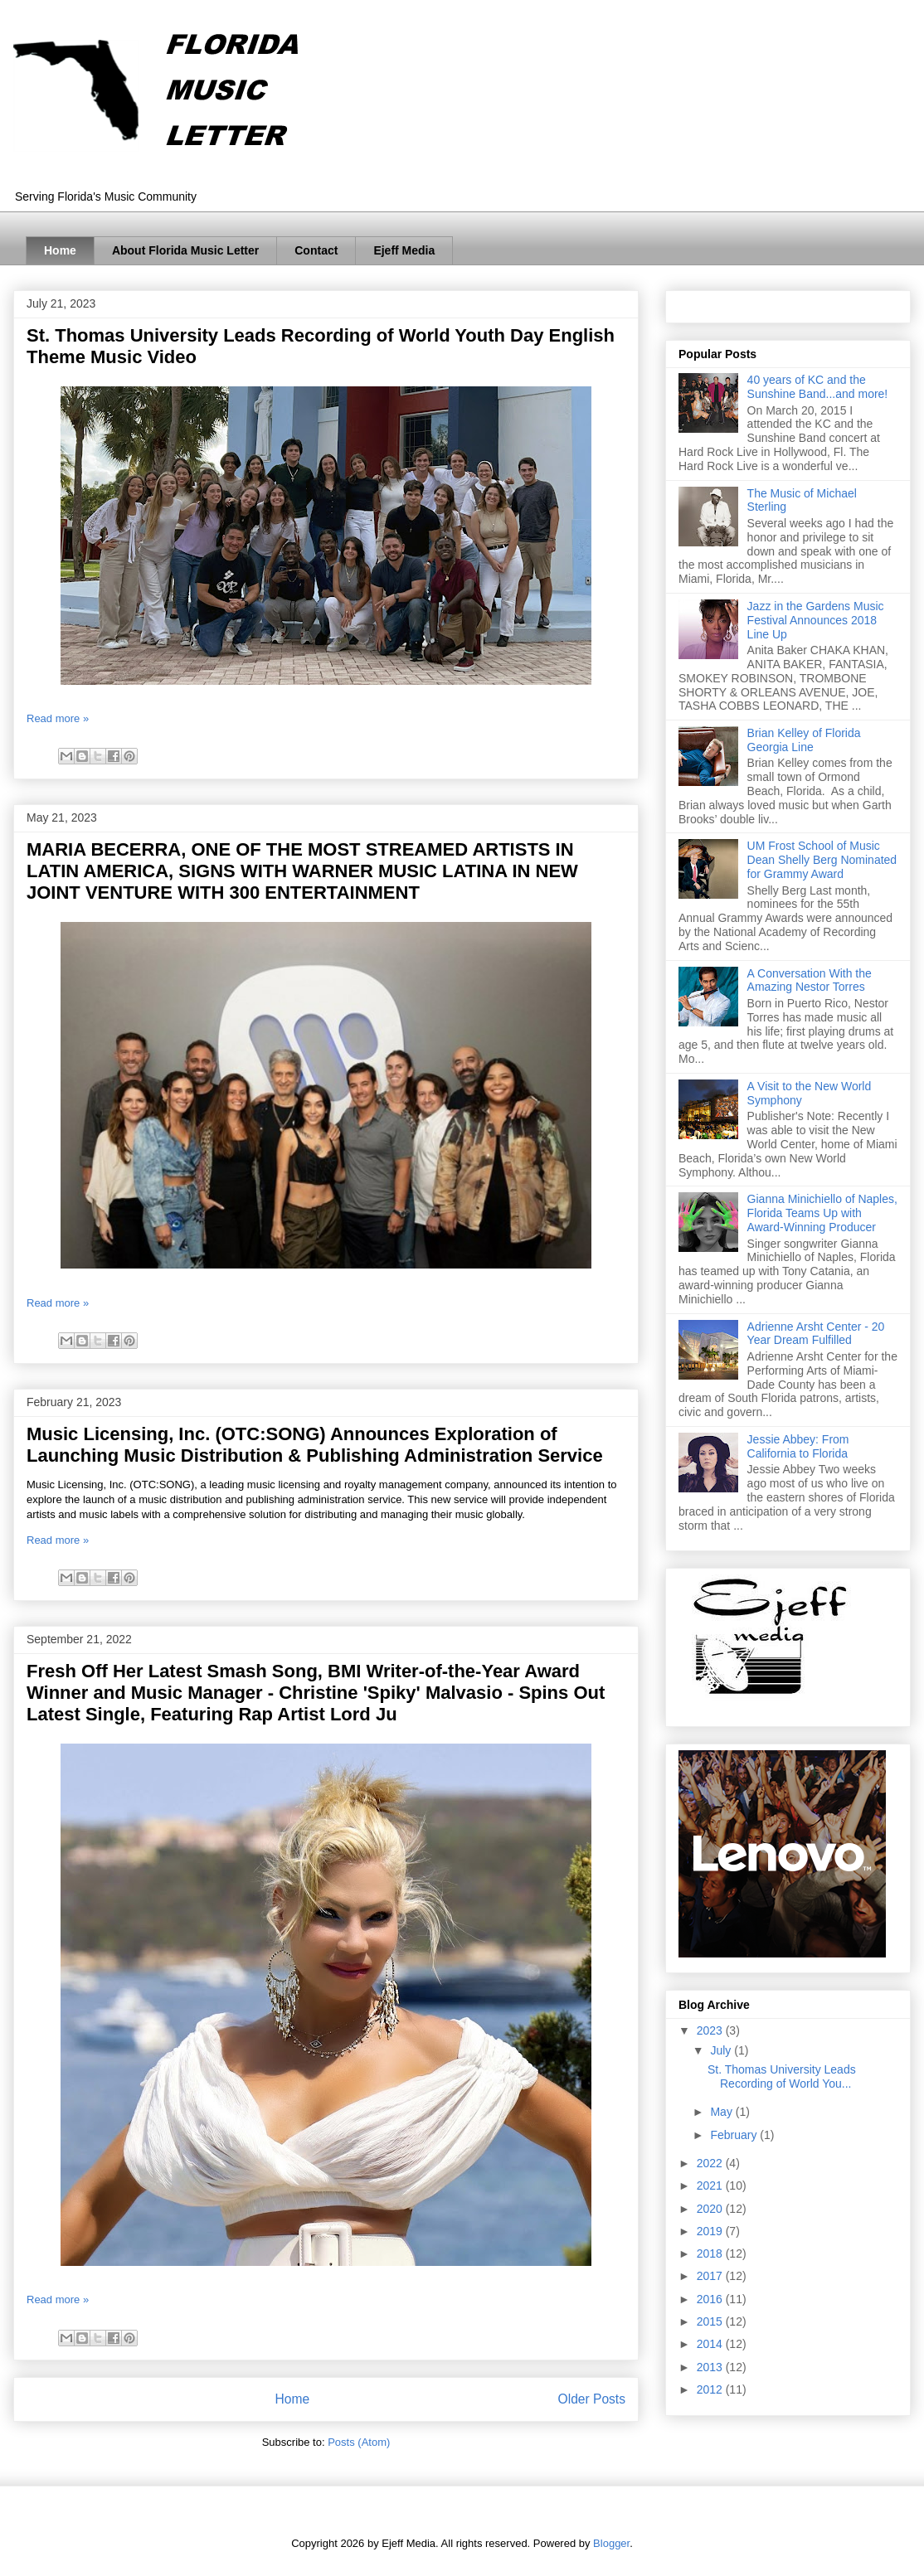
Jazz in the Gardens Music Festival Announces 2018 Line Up (815, 620)
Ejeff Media (404, 250)
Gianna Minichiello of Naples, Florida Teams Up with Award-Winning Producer (822, 1213)
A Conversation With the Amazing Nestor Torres (809, 980)
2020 (711, 2208)
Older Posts (591, 2399)
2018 (711, 2253)
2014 (711, 2343)
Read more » (58, 718)
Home (60, 250)
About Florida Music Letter (185, 250)
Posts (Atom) (359, 2442)
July (722, 2050)
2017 (711, 2276)
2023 (711, 2030)
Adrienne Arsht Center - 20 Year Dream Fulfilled (816, 1333)
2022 (711, 2163)
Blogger (611, 2543)
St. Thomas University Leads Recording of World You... (782, 2076)
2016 (711, 2299)
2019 (711, 2231)
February (735, 2135)
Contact (316, 250)
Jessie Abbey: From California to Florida (798, 1446)
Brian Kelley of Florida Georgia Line (804, 740)
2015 (711, 2321)
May (722, 2111)
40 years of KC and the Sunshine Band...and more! (817, 386)
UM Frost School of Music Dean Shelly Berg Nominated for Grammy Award (822, 859)
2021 (711, 2185)
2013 (711, 2367)
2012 (711, 2389)
